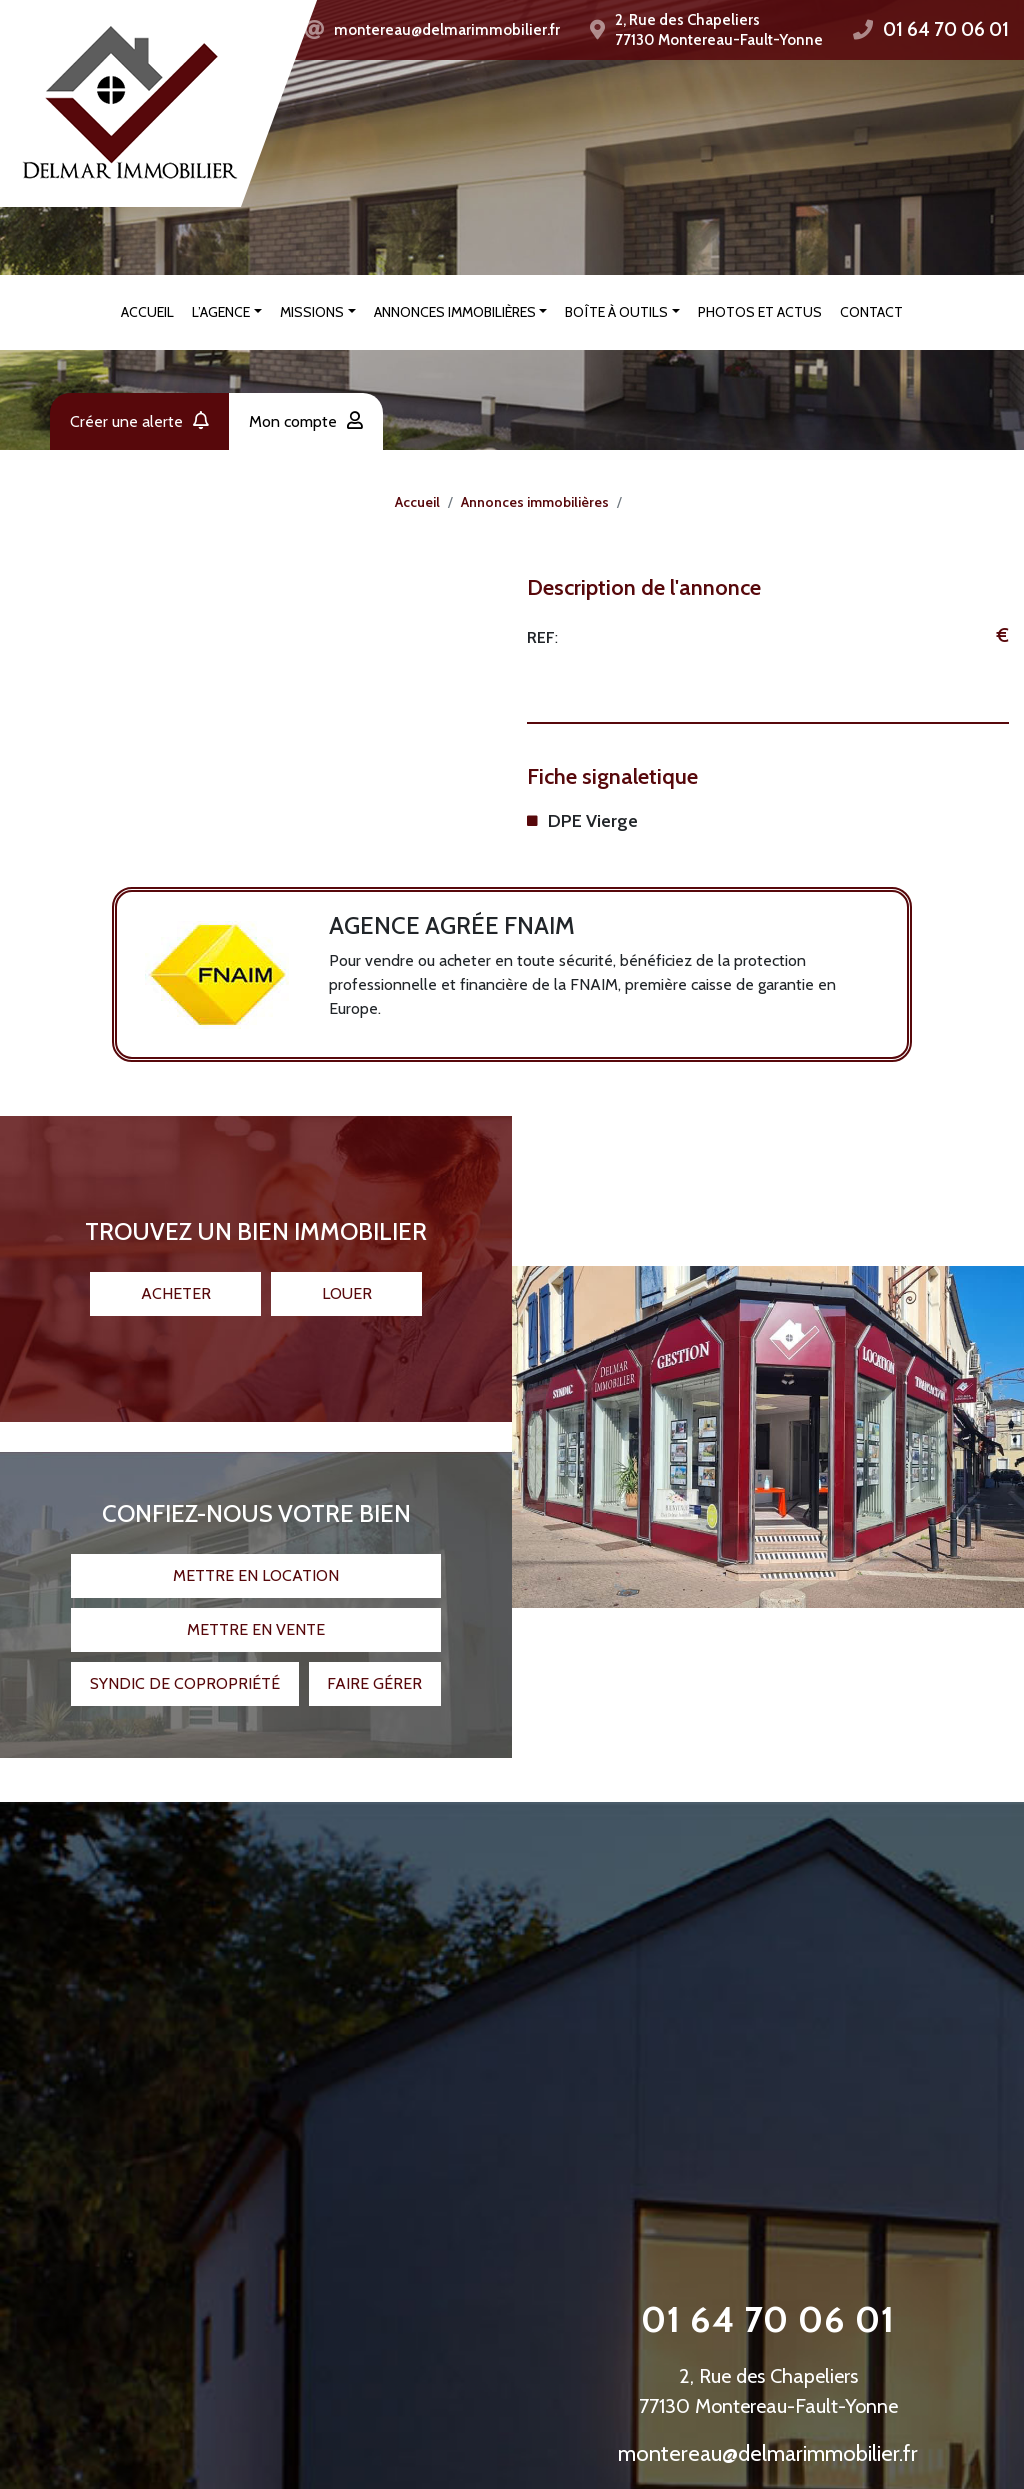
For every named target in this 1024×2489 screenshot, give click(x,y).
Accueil (147, 312)
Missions (312, 312)
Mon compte (306, 421)
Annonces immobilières (455, 312)
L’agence (221, 312)
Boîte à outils (616, 312)
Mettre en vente (256, 1614)
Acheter (176, 1278)
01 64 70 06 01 (946, 29)
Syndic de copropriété (185, 1668)
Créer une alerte (139, 421)
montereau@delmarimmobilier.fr (447, 30)
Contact (871, 312)
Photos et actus (760, 312)
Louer (347, 1278)
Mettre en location (256, 1560)
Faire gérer (374, 1668)
